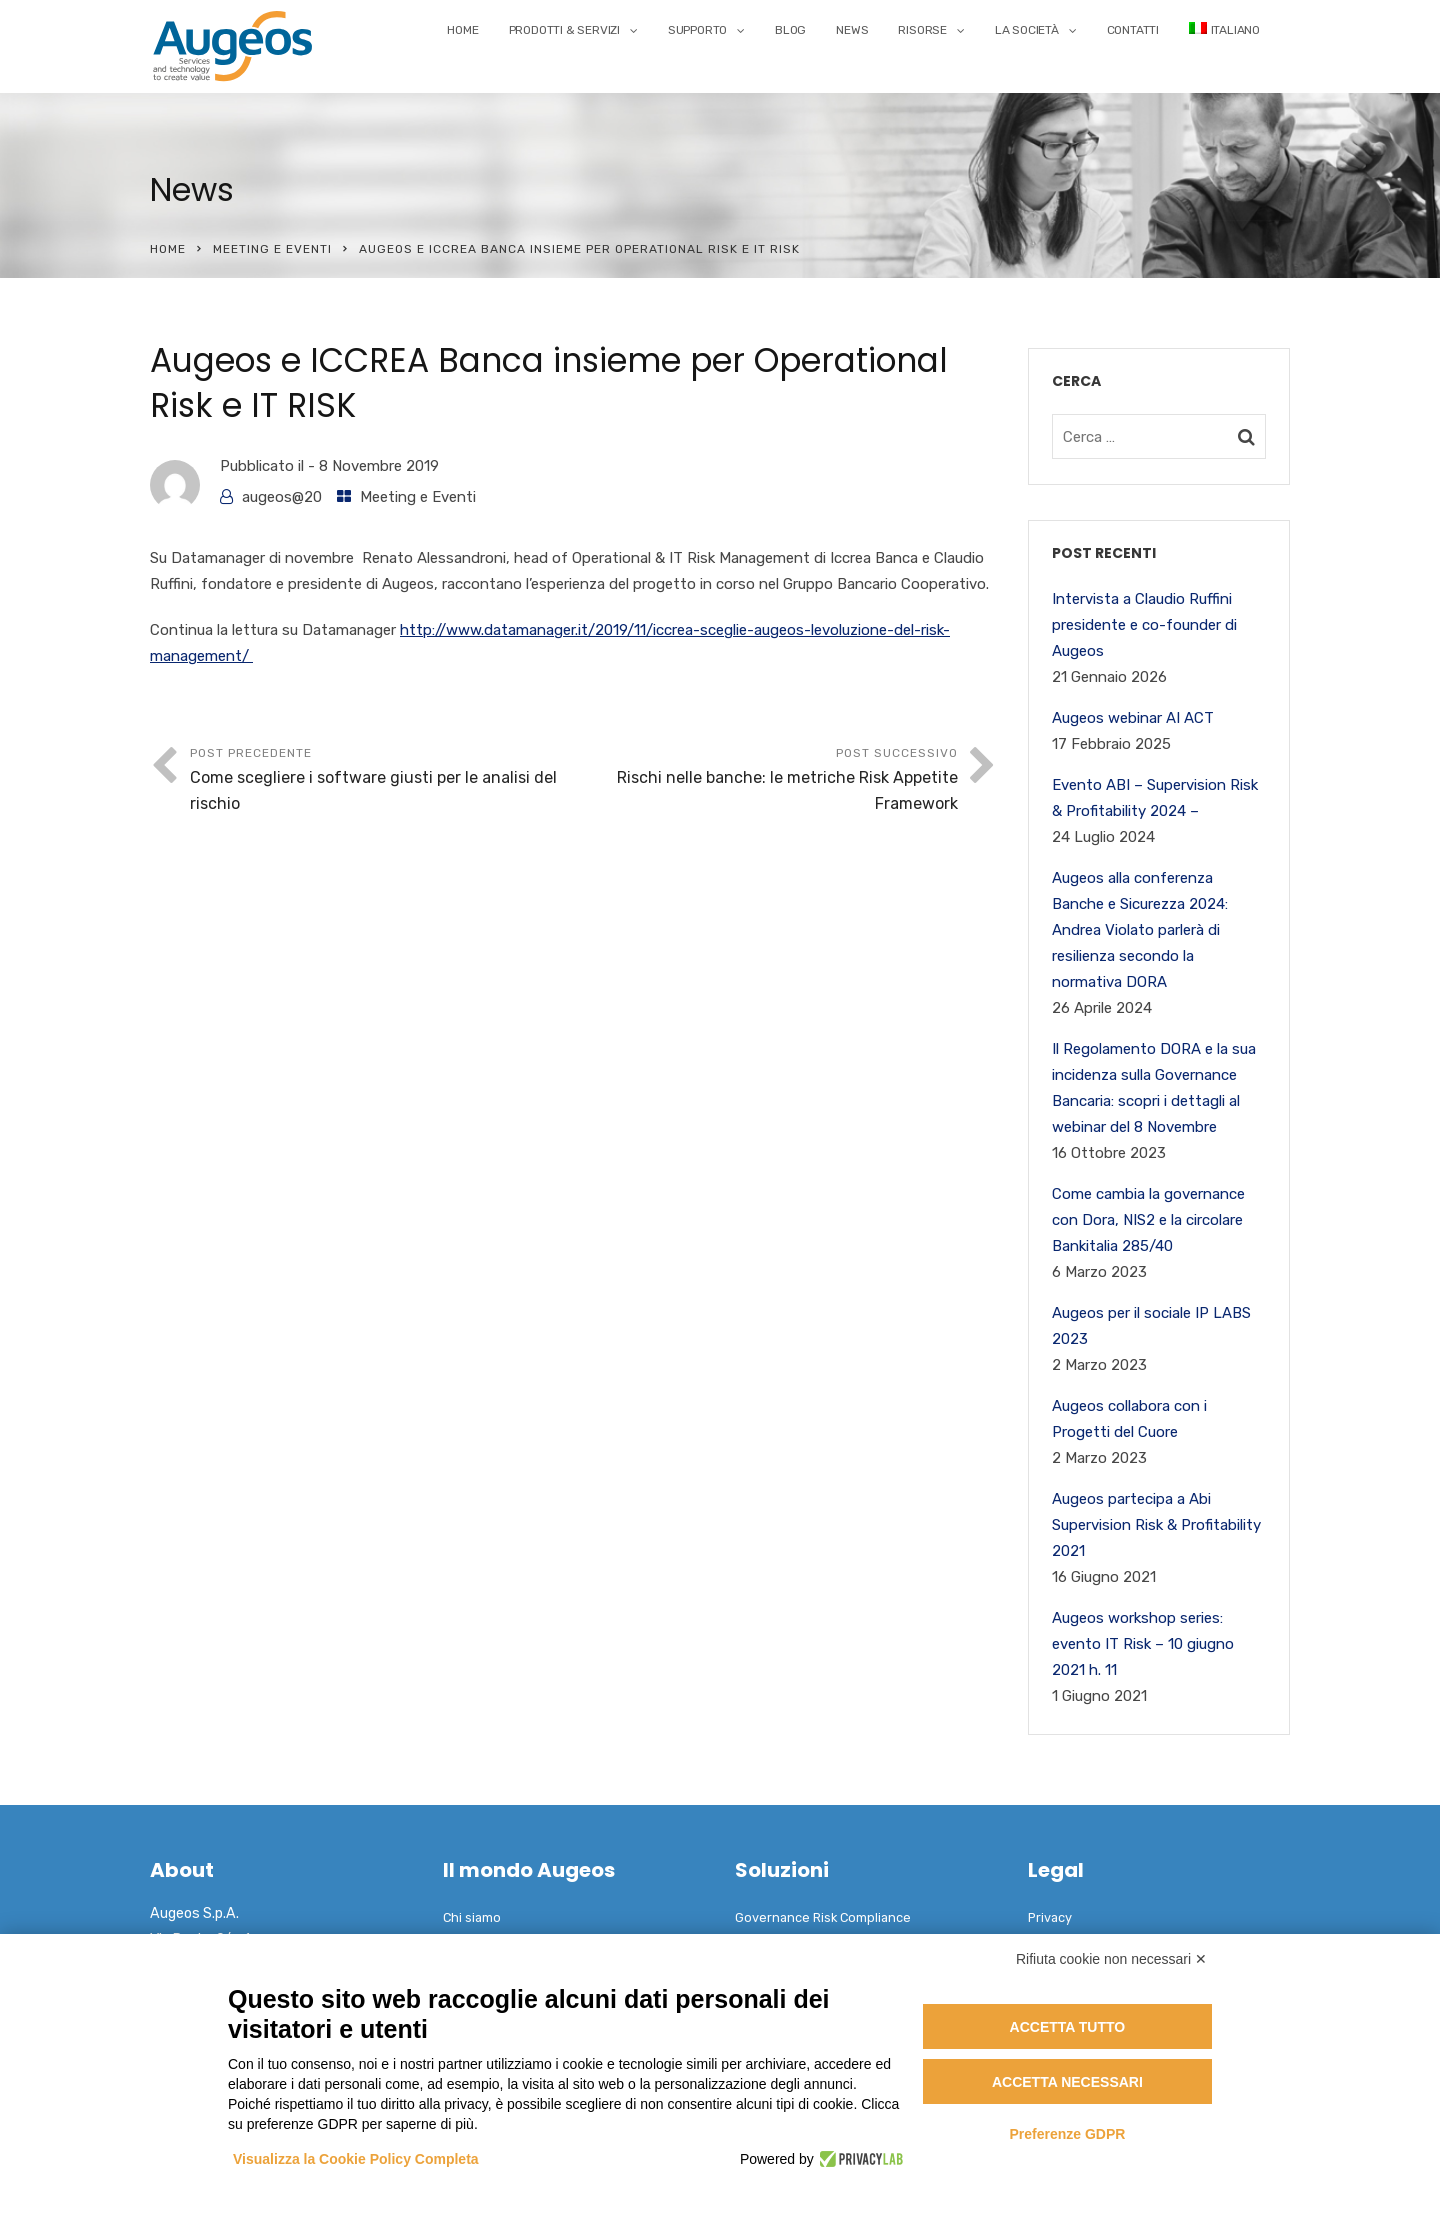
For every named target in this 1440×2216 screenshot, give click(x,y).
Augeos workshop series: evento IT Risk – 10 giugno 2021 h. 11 (1143, 1644)
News (852, 30)
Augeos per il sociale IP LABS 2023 (1151, 1326)
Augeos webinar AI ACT (1133, 718)
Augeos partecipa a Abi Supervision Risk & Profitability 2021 (1156, 1525)
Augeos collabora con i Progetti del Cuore (1129, 1419)
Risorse (922, 30)
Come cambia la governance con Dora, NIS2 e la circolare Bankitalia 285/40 (1148, 1220)
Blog (790, 30)
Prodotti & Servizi (564, 30)
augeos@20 (282, 497)
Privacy (1050, 1917)
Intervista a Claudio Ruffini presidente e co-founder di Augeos (1144, 625)
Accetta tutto (1068, 2027)
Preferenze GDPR (1067, 2134)
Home (462, 30)
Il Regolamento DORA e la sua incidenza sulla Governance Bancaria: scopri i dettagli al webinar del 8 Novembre (1154, 1088)
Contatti (1133, 30)
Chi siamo (472, 1917)
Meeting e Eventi (272, 249)
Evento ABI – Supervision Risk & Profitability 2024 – (1155, 798)
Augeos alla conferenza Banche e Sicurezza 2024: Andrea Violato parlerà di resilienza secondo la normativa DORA (1140, 930)
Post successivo (766, 781)
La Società (1027, 30)
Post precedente (382, 781)
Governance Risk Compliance (823, 1917)
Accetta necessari (1067, 2082)
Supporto (697, 30)
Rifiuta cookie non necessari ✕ (1111, 1959)
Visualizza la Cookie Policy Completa (356, 2159)
